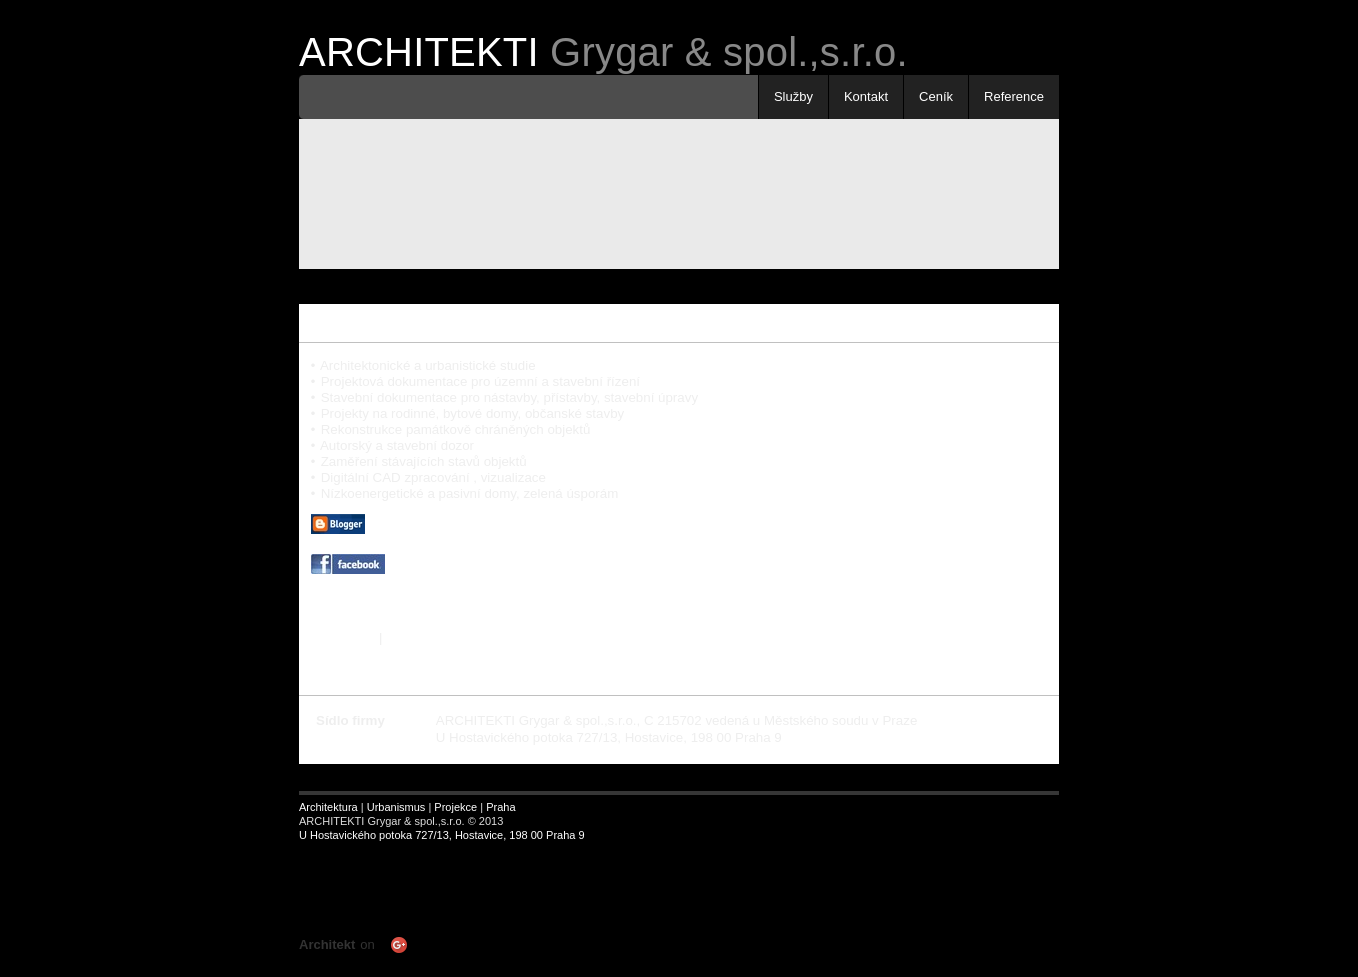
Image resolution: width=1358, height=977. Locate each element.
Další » (406, 655)
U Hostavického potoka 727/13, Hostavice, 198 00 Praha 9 (442, 835)
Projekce (455, 807)
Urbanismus (396, 807)
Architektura (328, 807)
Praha (500, 807)
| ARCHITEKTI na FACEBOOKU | (449, 587)
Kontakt (866, 96)
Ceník (936, 96)
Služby (793, 96)
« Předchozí (340, 655)
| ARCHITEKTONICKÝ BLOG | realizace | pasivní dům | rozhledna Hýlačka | (564, 547)
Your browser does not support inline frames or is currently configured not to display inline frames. (524, 897)
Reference (1014, 96)
